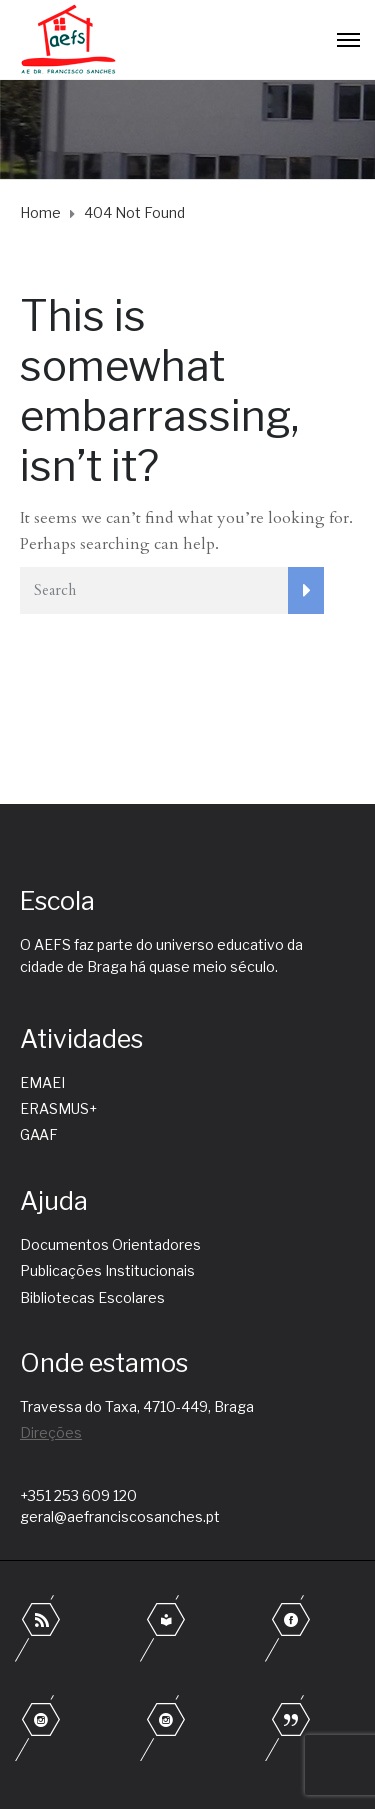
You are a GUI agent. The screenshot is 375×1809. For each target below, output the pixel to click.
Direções (51, 1432)
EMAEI (42, 1082)
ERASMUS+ (58, 1108)
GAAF (39, 1134)
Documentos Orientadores (110, 1244)
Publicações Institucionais (107, 1270)
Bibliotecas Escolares (92, 1297)
